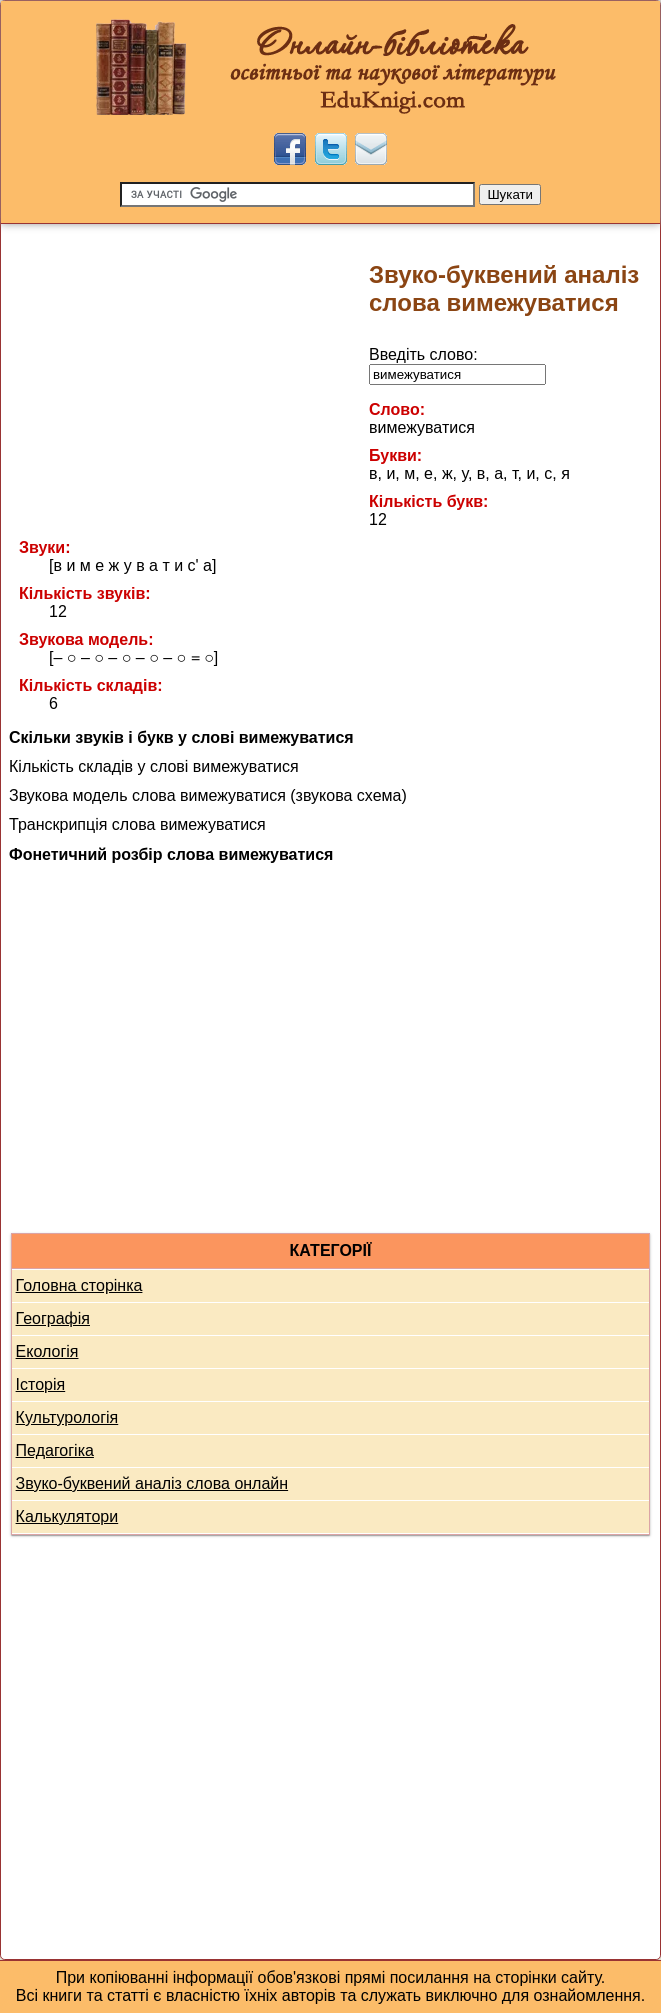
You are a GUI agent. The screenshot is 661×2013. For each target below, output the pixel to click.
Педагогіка (55, 1450)
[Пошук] (297, 194)
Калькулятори (67, 1516)
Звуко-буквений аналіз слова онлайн (152, 1483)
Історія (41, 1384)
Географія (53, 1318)
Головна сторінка (79, 1285)
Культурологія (67, 1417)
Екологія (47, 1351)
